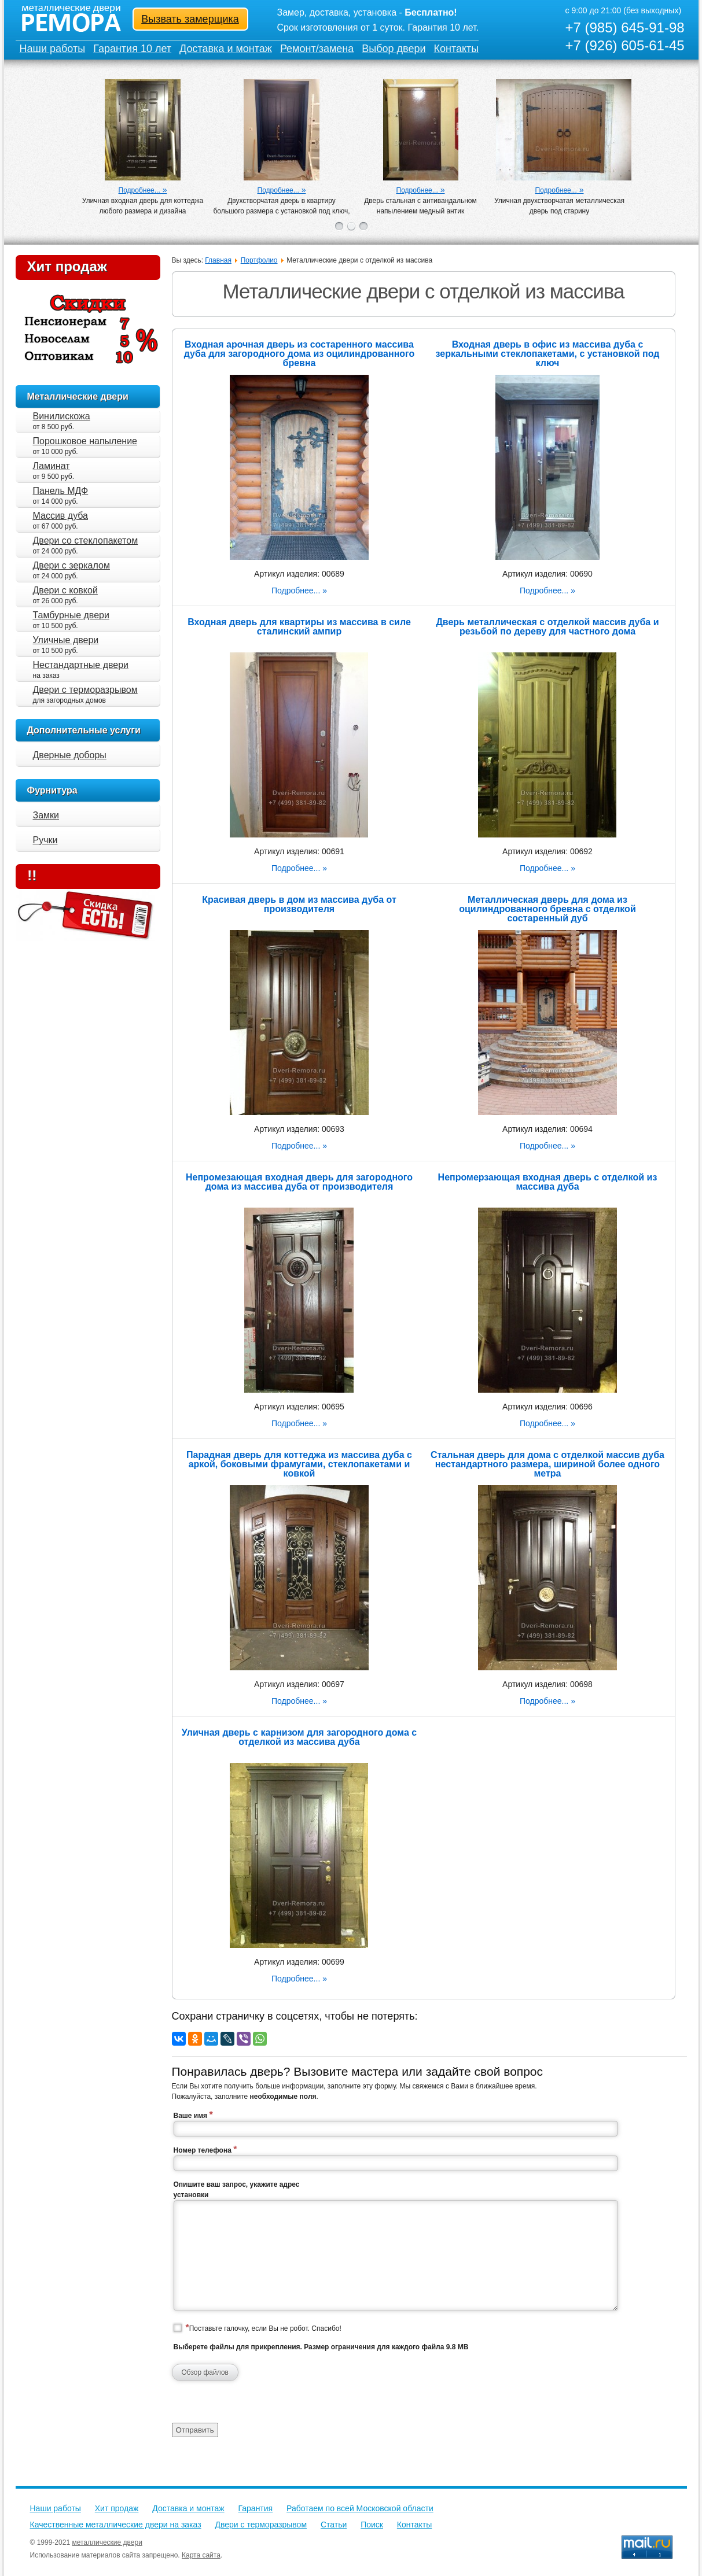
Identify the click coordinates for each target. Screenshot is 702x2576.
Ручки (45, 840)
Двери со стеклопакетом (85, 540)
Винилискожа (61, 416)
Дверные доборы (69, 755)
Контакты (456, 48)
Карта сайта (201, 2555)
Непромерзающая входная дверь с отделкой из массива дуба (547, 1181)
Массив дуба (61, 516)
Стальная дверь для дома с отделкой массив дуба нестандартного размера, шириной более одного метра (547, 1464)
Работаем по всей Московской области (359, 2508)
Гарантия (255, 2508)
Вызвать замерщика (190, 19)
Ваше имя (193, 2115)
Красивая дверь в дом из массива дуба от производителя (299, 904)
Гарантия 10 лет (132, 48)
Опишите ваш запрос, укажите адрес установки (237, 2189)
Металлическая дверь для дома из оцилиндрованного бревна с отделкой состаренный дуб (547, 909)
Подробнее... (139, 190)
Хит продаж (67, 266)
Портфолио (259, 260)
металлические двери (107, 2542)
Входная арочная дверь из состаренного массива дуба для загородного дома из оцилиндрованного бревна (299, 353)
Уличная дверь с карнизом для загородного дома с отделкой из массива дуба (299, 1737)
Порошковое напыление (85, 441)
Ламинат (51, 466)
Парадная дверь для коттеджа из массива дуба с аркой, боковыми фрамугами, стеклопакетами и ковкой (299, 1464)
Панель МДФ (61, 491)
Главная (218, 260)
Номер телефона (205, 2149)
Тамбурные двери (71, 615)
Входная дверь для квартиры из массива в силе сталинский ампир (299, 626)
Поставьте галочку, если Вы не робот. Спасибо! (263, 2328)
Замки (46, 815)
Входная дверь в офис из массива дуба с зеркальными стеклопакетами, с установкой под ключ (548, 353)
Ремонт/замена (317, 48)
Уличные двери (66, 640)
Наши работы (53, 48)
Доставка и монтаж (225, 48)
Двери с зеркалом (71, 565)
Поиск (372, 2524)
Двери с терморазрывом (85, 690)
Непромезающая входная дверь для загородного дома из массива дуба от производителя (299, 1181)
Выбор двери (393, 48)
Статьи (334, 2524)
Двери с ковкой (65, 590)
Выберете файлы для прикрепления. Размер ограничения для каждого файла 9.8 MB (321, 2347)
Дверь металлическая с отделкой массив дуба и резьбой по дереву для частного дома (547, 626)
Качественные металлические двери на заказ (115, 2524)
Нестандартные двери (81, 665)
